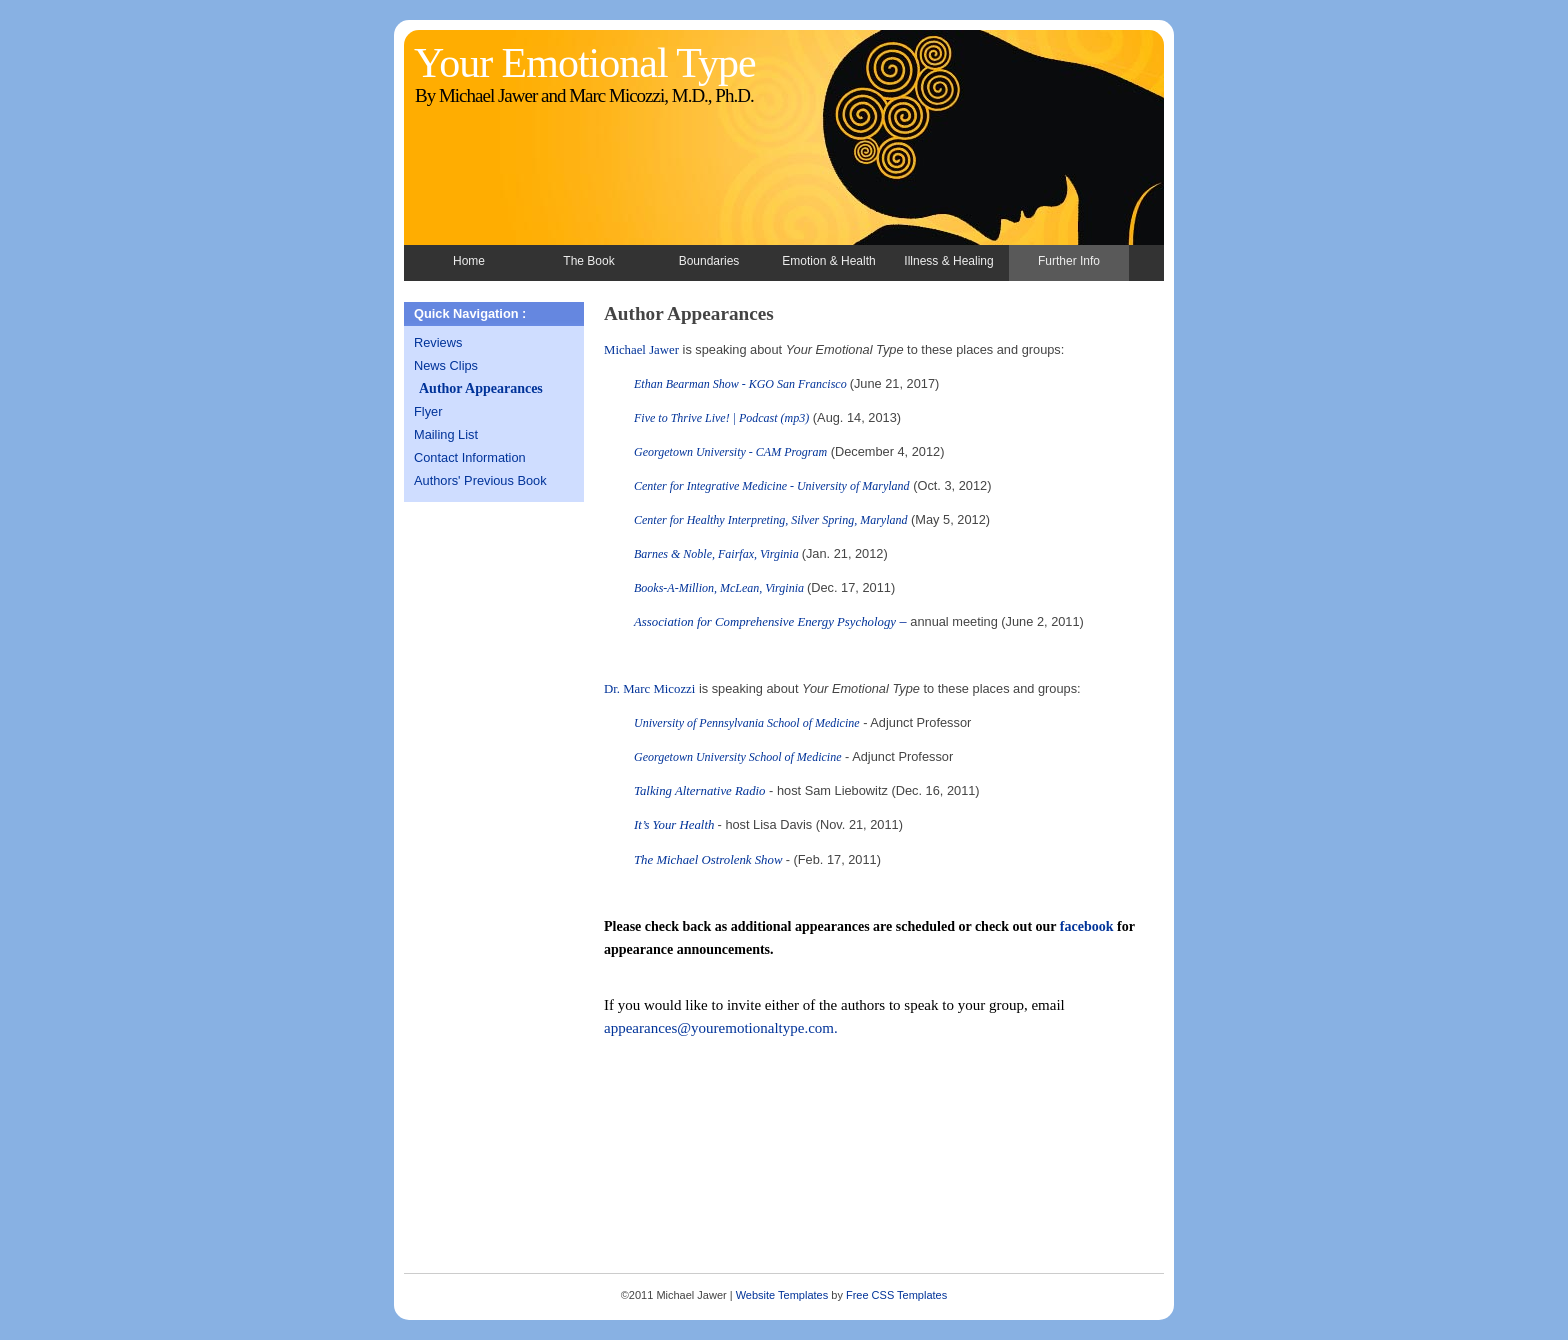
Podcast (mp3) (774, 418)
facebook (1087, 926)
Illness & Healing (948, 261)
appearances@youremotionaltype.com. (721, 1028)
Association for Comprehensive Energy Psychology (765, 622)
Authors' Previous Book (480, 480)
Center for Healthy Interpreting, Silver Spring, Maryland (771, 520)
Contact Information (470, 457)
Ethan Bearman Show (686, 384)
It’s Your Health (676, 825)
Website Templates (782, 1295)
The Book (588, 261)
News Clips (446, 365)
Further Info (1069, 261)
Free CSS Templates (896, 1295)
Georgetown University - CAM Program (730, 452)
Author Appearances (481, 388)
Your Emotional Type (585, 63)
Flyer (428, 411)
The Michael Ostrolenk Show (710, 860)
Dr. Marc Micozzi (649, 689)
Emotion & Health (828, 261)
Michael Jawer (641, 350)
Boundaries (709, 261)
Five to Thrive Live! (682, 418)
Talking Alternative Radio (700, 791)
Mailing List (446, 434)
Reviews (438, 342)
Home (469, 261)
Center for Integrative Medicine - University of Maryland (772, 486)
